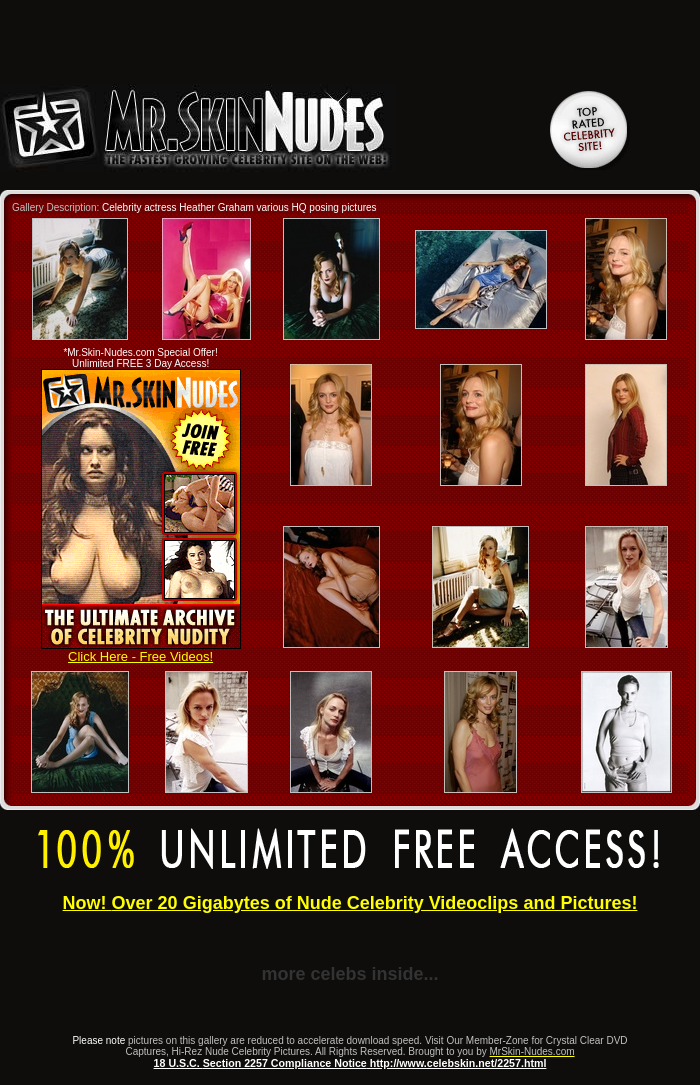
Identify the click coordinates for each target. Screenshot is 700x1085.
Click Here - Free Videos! (141, 650)
